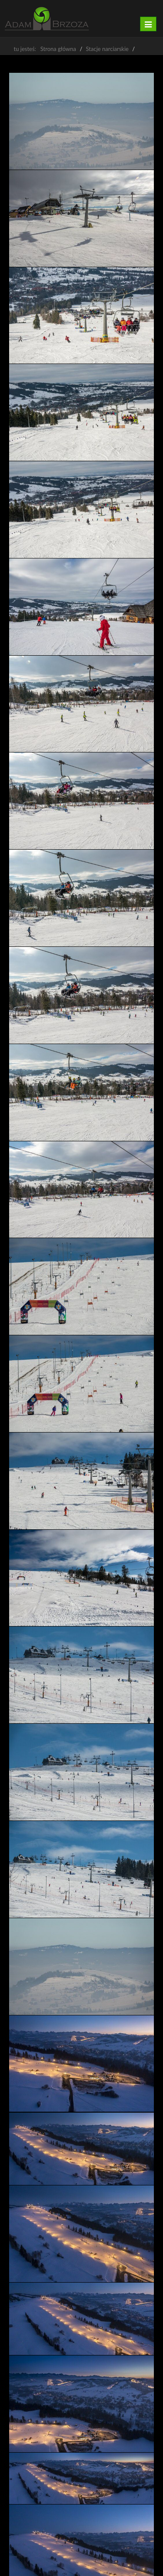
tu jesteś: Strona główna (45, 48)
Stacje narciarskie (107, 48)
